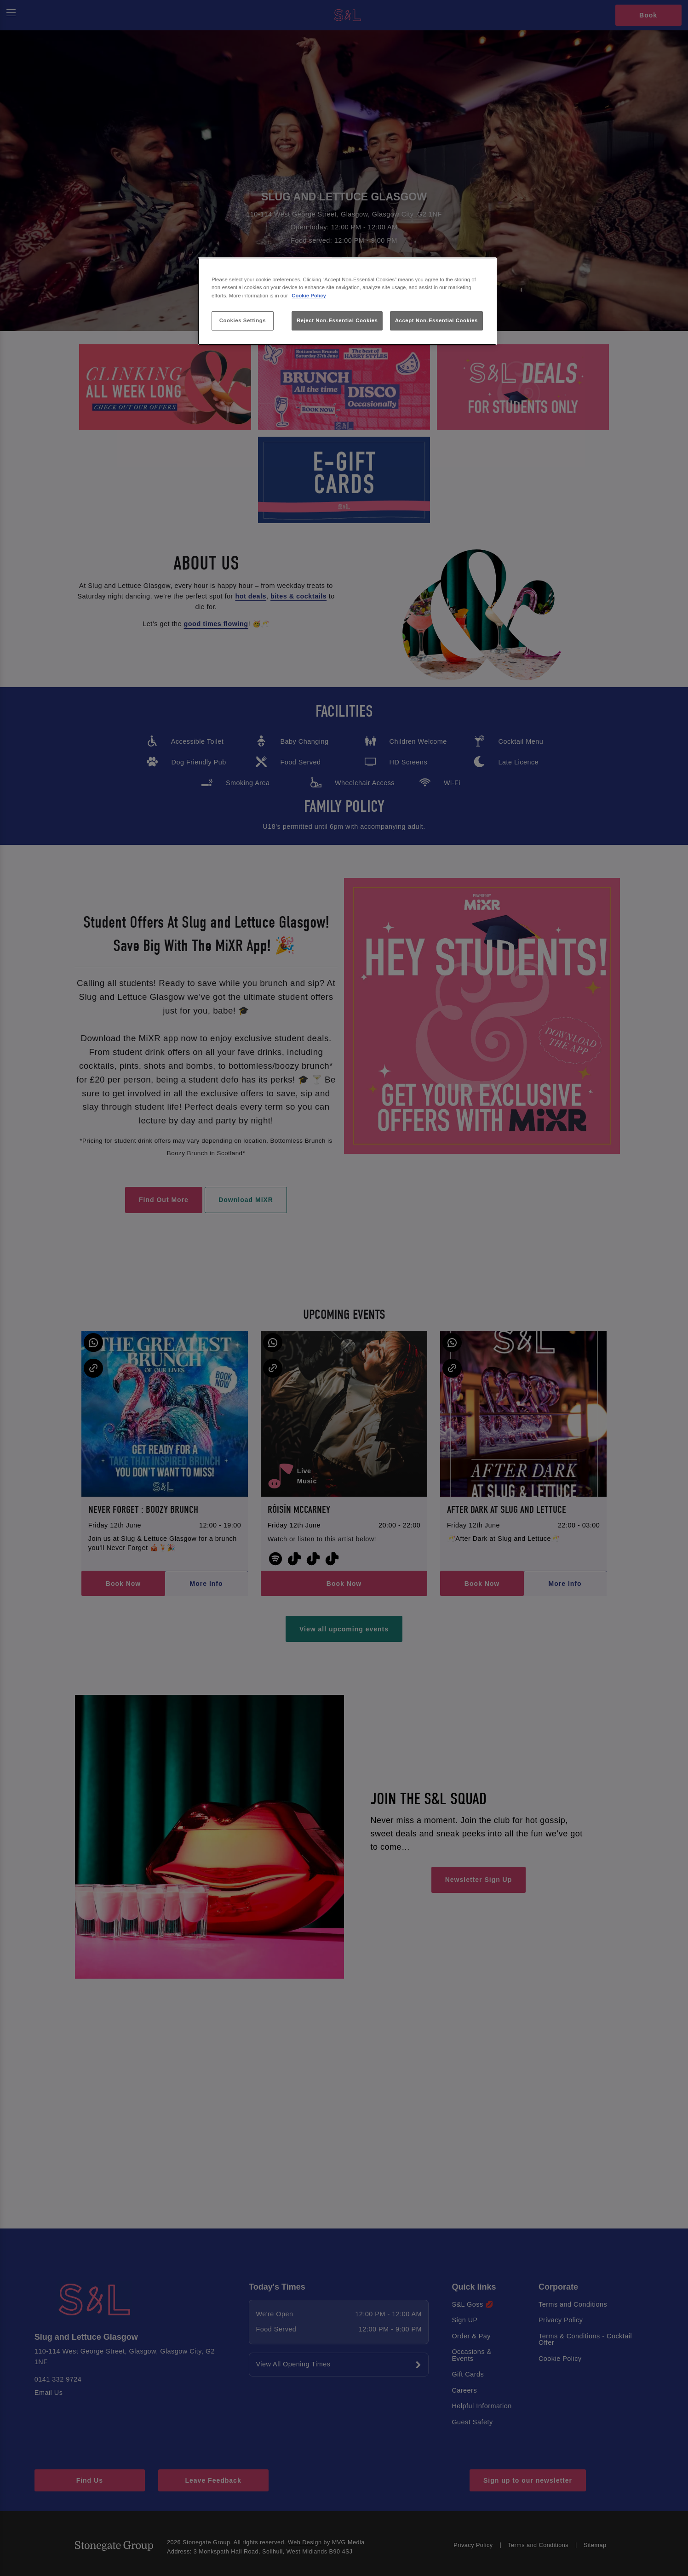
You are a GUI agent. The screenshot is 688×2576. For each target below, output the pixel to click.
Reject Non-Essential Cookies (337, 320)
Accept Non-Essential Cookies (436, 320)
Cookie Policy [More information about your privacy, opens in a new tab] (309, 295)
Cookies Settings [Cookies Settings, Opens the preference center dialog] (242, 320)
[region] (347, 301)
